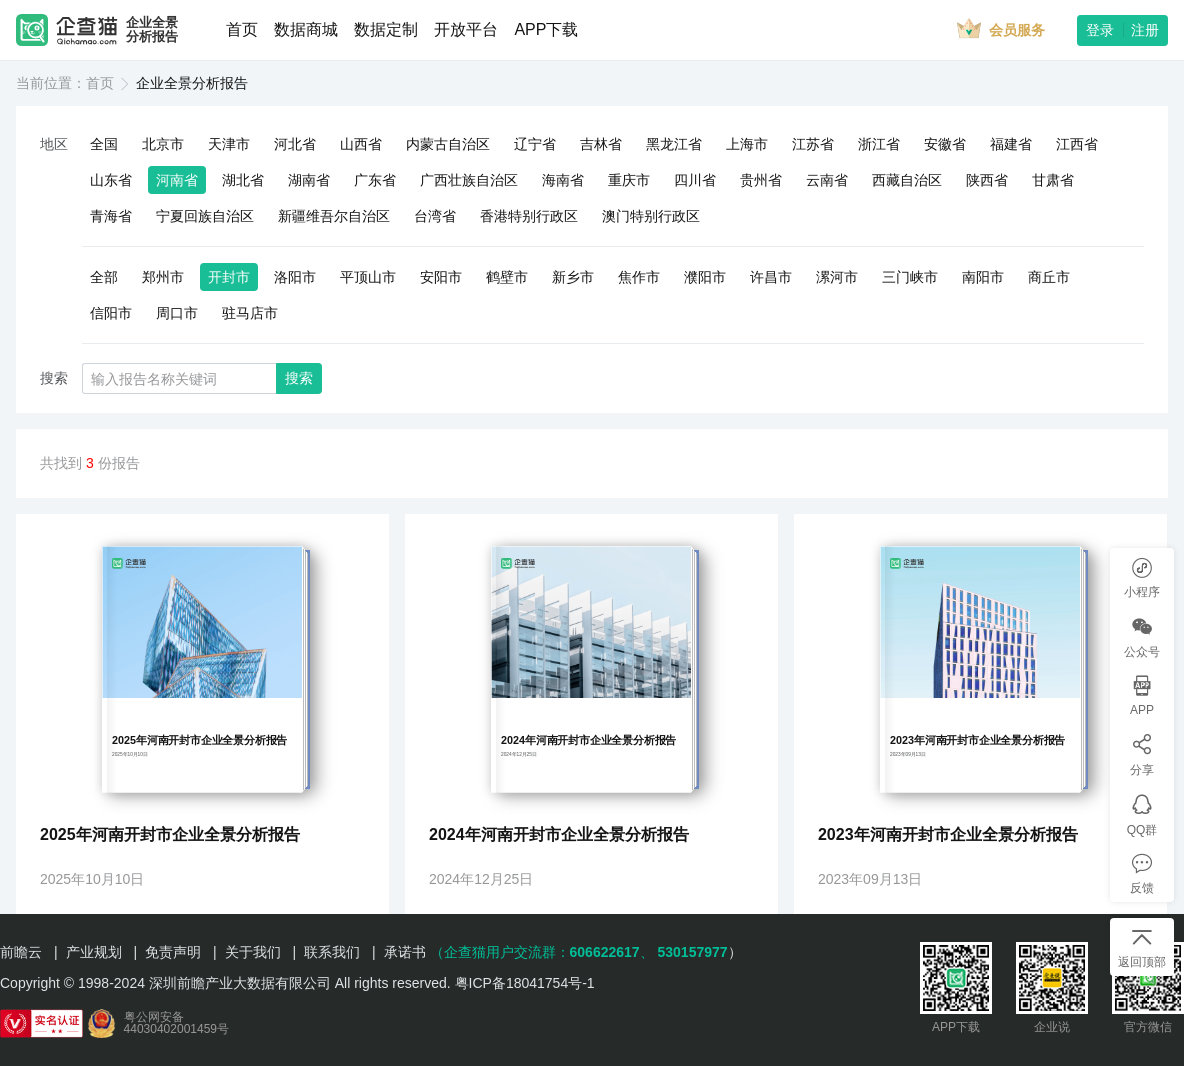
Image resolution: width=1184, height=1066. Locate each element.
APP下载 (546, 29)
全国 (104, 144)
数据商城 (306, 29)
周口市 (177, 313)
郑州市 (163, 277)
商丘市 (1049, 277)
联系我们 (332, 952)
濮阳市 (705, 277)
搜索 (299, 378)
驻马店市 (250, 313)
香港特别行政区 (529, 216)
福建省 (1011, 144)
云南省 (827, 180)
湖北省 (243, 180)
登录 (1100, 30)
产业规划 (94, 952)
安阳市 (441, 277)
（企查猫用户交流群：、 (542, 952)
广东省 (375, 180)
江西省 (1077, 144)
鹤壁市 (507, 277)
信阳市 (111, 313)
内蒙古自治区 (448, 144)
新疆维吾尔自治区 (334, 216)
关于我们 (253, 952)
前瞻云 (21, 952)
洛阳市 (295, 277)
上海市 (747, 144)
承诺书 (405, 952)
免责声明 (173, 952)
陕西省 (987, 180)
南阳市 (983, 277)
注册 (1145, 30)
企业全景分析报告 (152, 30)
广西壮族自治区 (469, 180)
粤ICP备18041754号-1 (525, 983)
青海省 (111, 216)
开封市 (229, 277)
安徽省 (945, 144)
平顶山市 (368, 277)
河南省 (177, 180)
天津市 (229, 144)
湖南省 (309, 180)
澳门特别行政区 (651, 216)
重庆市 (629, 180)
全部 (104, 277)
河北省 (295, 144)
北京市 (163, 144)
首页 (242, 29)
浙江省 (879, 144)
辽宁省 (535, 144)
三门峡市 (910, 277)
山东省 (111, 180)
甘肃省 (1053, 180)
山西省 (361, 144)
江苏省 (813, 144)
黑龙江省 (674, 144)
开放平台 (466, 29)
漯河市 (837, 277)
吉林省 (601, 144)
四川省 (695, 180)
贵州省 (761, 180)
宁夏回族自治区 (205, 216)
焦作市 (639, 277)
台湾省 (435, 216)
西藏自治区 (907, 180)
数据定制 (386, 29)
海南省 (563, 180)
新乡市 (573, 277)
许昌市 (771, 277)
